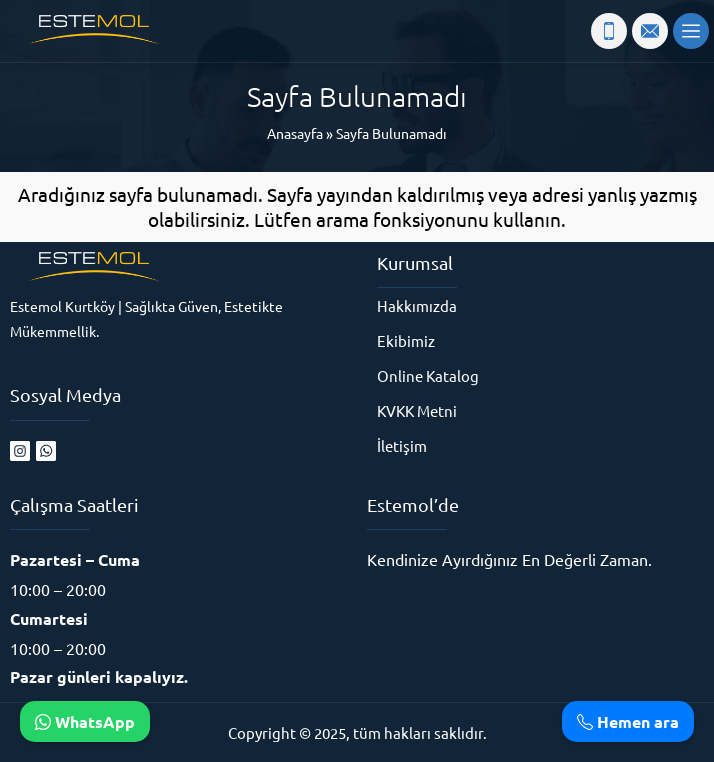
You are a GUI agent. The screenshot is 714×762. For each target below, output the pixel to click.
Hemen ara (628, 721)
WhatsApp (85, 721)
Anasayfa (295, 133)
